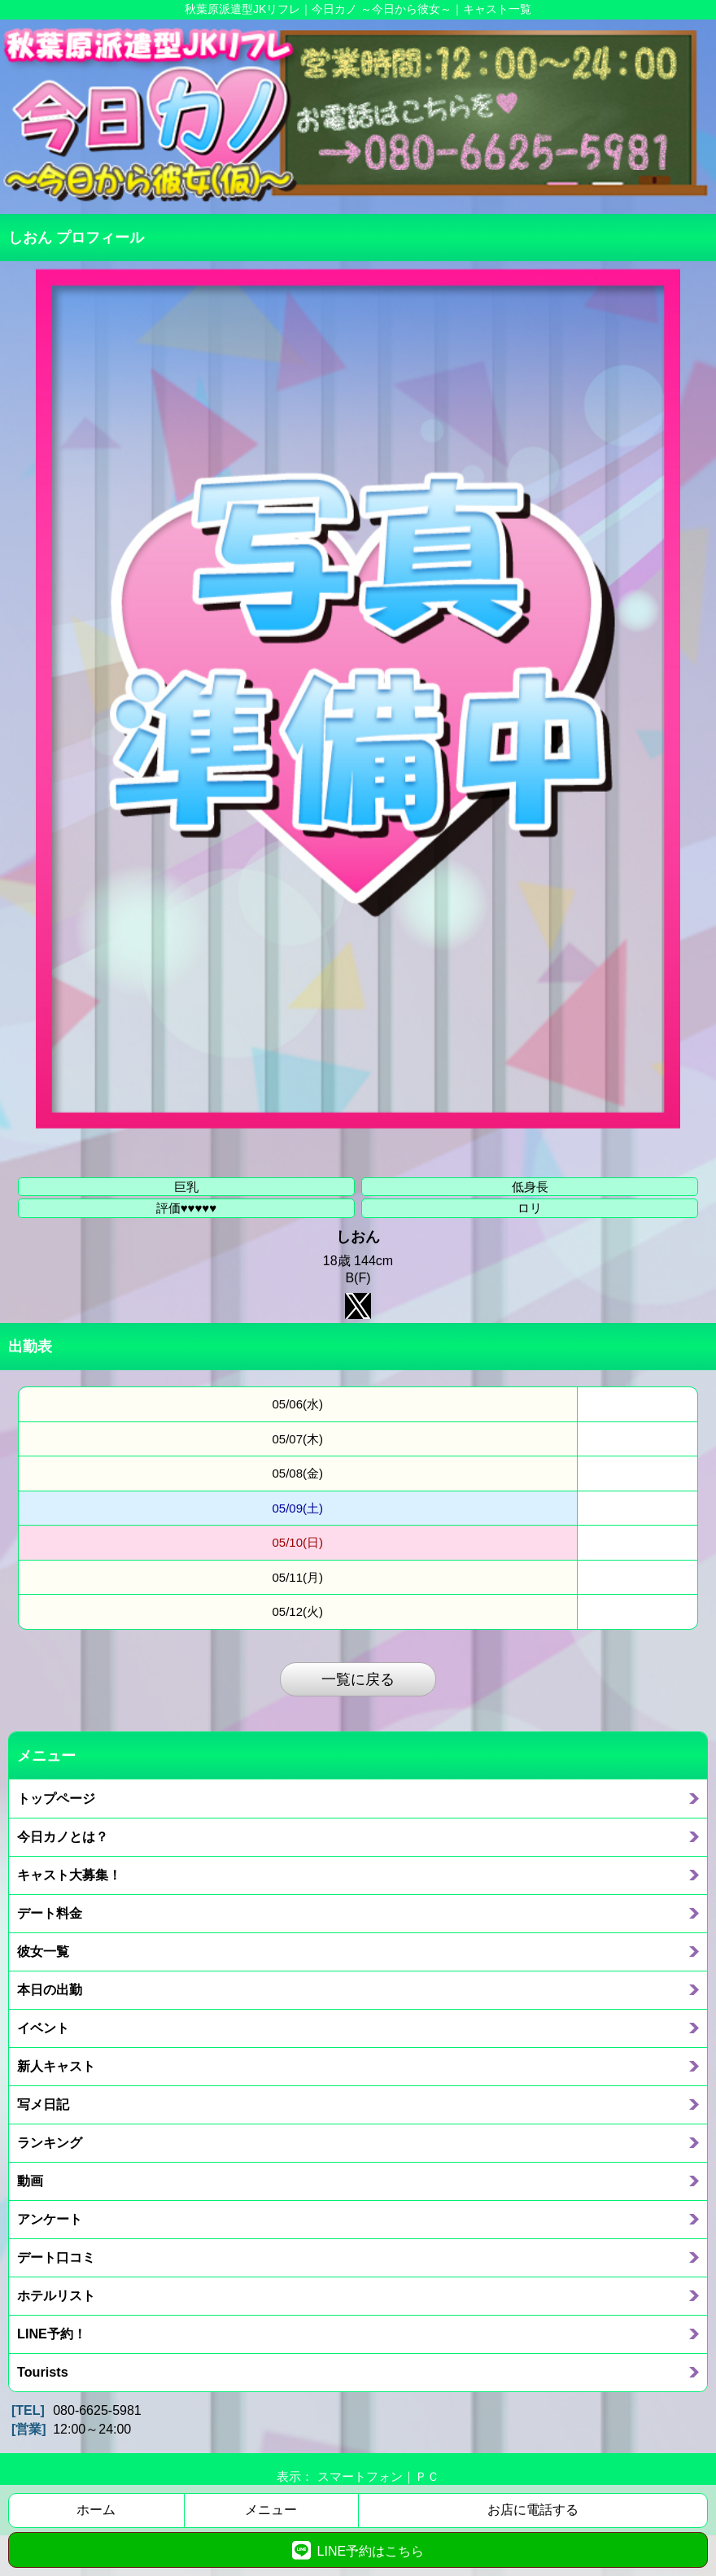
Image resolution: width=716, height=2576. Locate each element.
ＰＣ (427, 2476)
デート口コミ (56, 2257)
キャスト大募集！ (69, 1874)
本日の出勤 (49, 1989)
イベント (43, 2027)
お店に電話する (532, 2510)
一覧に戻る (358, 1679)
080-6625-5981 (97, 2410)
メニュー (271, 2510)
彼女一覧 (43, 1951)
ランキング (49, 2142)
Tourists (42, 2371)
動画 (30, 2180)
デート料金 (49, 1913)
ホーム (96, 2510)
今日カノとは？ (62, 1836)
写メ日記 (43, 2104)
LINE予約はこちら (358, 2550)
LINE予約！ (51, 2333)
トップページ (56, 1798)
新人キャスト (56, 2066)
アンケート (49, 2218)
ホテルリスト (56, 2295)
